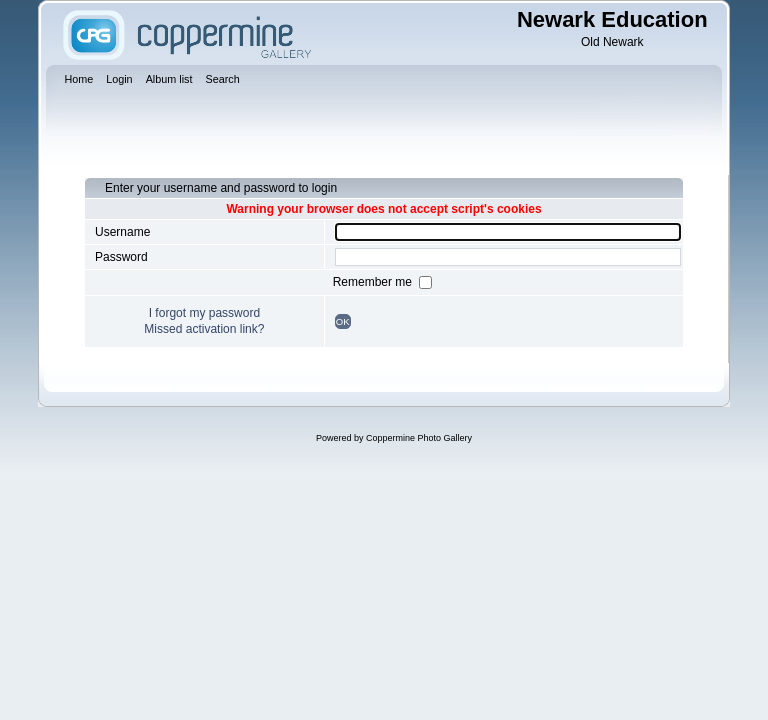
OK (343, 321)
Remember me (374, 282)
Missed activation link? (204, 329)
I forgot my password (204, 313)
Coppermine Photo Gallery (419, 438)
